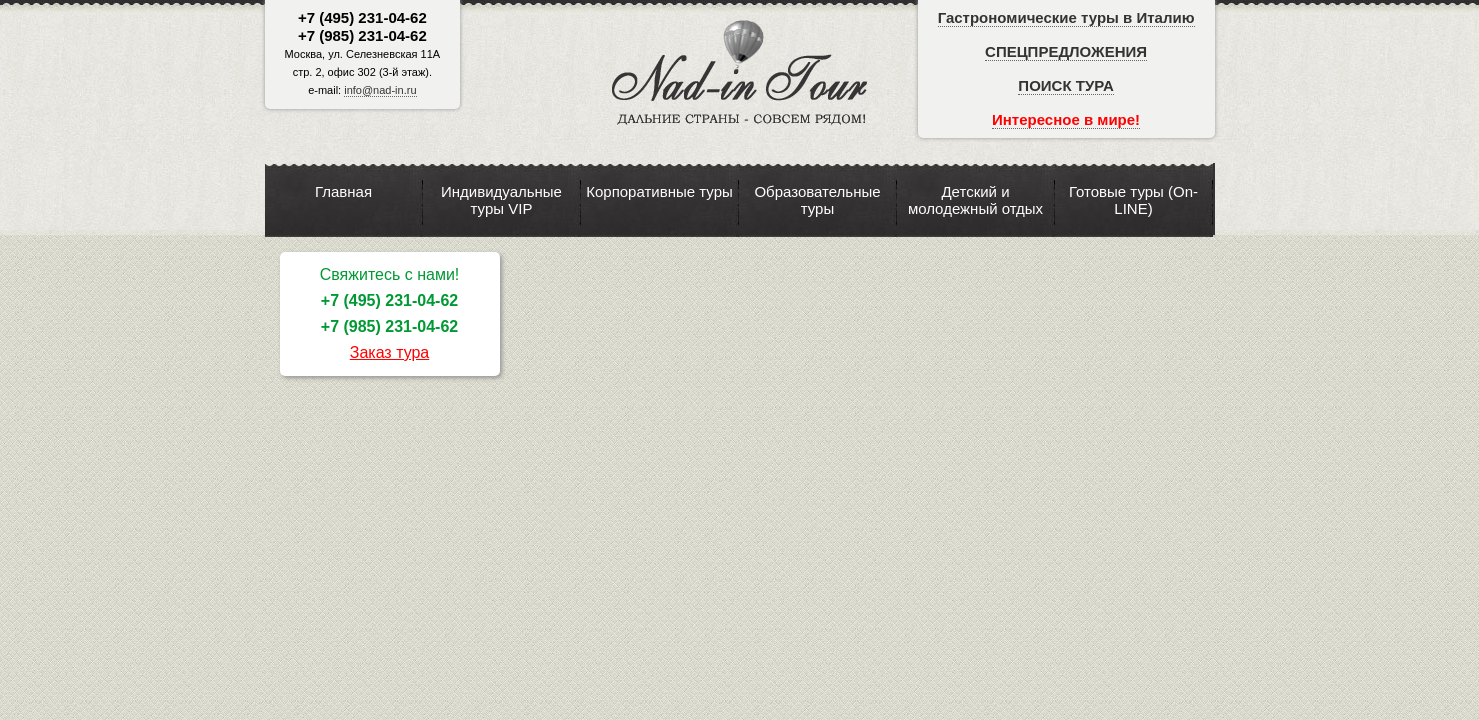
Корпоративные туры (659, 191)
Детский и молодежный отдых (975, 200)
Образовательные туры (817, 200)
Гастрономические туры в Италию (1066, 17)
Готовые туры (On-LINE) (1133, 200)
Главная (343, 191)
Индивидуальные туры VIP (501, 200)
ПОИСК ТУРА (1065, 85)
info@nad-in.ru (380, 90)
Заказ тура (390, 352)
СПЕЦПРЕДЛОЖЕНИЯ (1066, 51)
